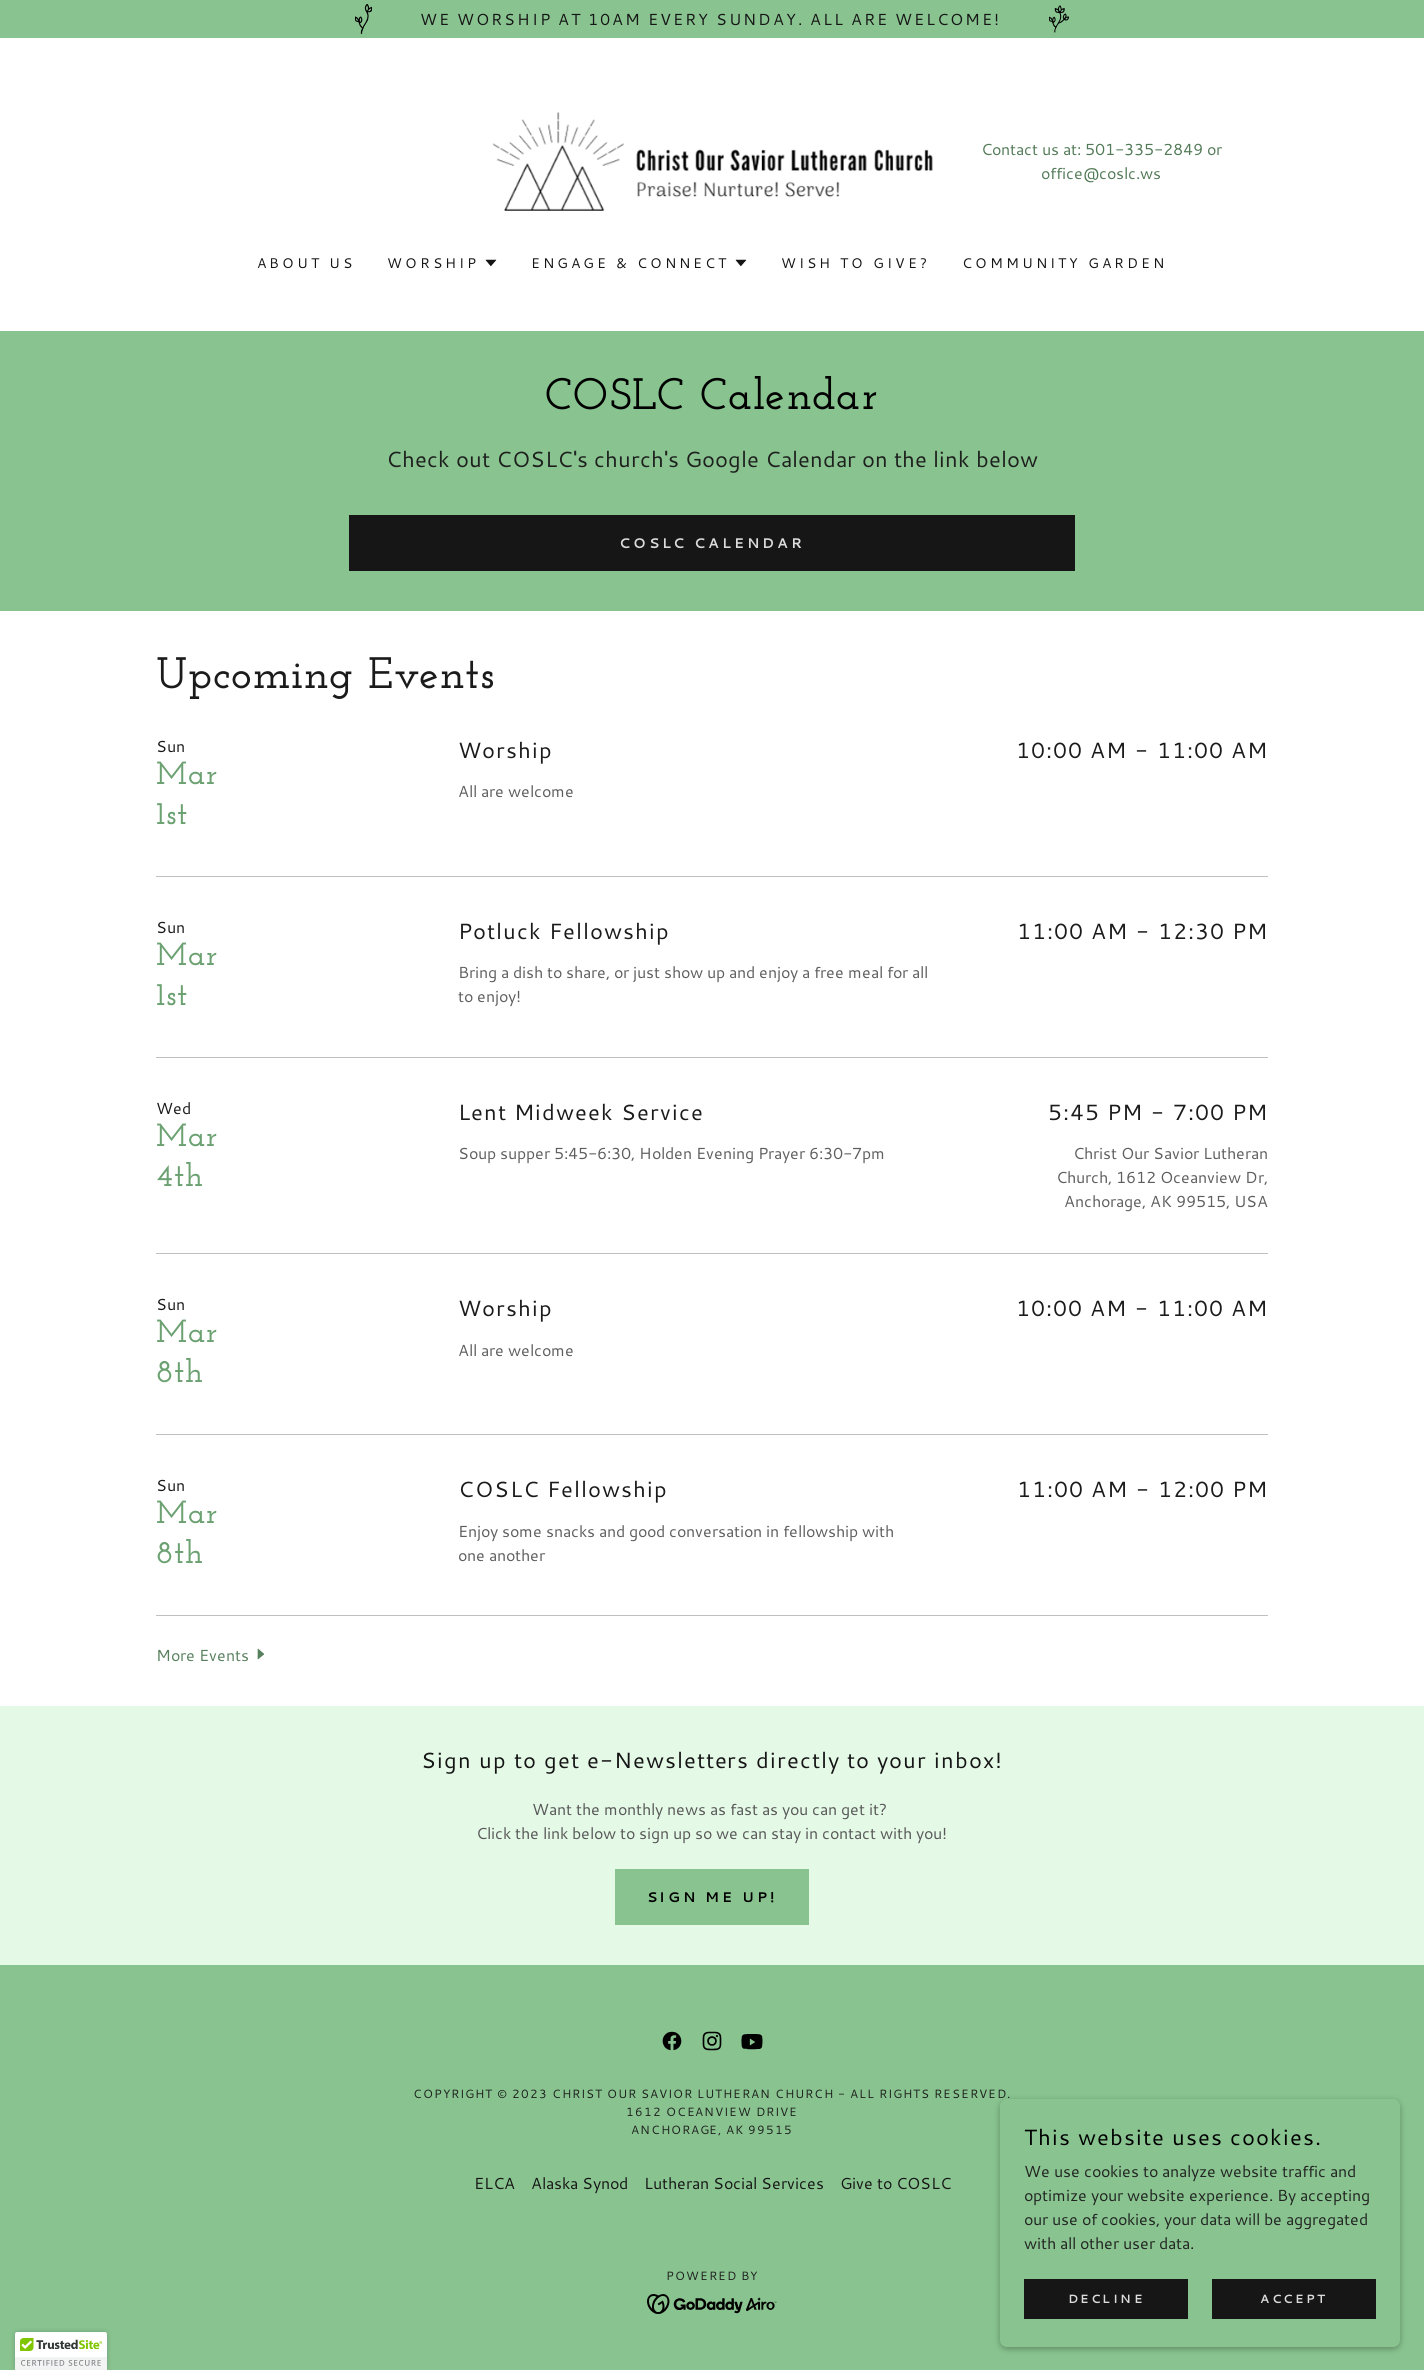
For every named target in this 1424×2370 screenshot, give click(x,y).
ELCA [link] (494, 2182)
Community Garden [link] (1064, 263)
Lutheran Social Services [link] (734, 2182)
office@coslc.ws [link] (1101, 172)
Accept (1293, 2298)
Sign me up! (712, 1897)
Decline (1106, 2298)
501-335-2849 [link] (1144, 148)
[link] (712, 157)
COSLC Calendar (712, 543)
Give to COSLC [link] (895, 2182)
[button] (443, 263)
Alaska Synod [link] (579, 2182)
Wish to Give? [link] (855, 263)
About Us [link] (306, 263)
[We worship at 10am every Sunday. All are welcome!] (712, 19)
